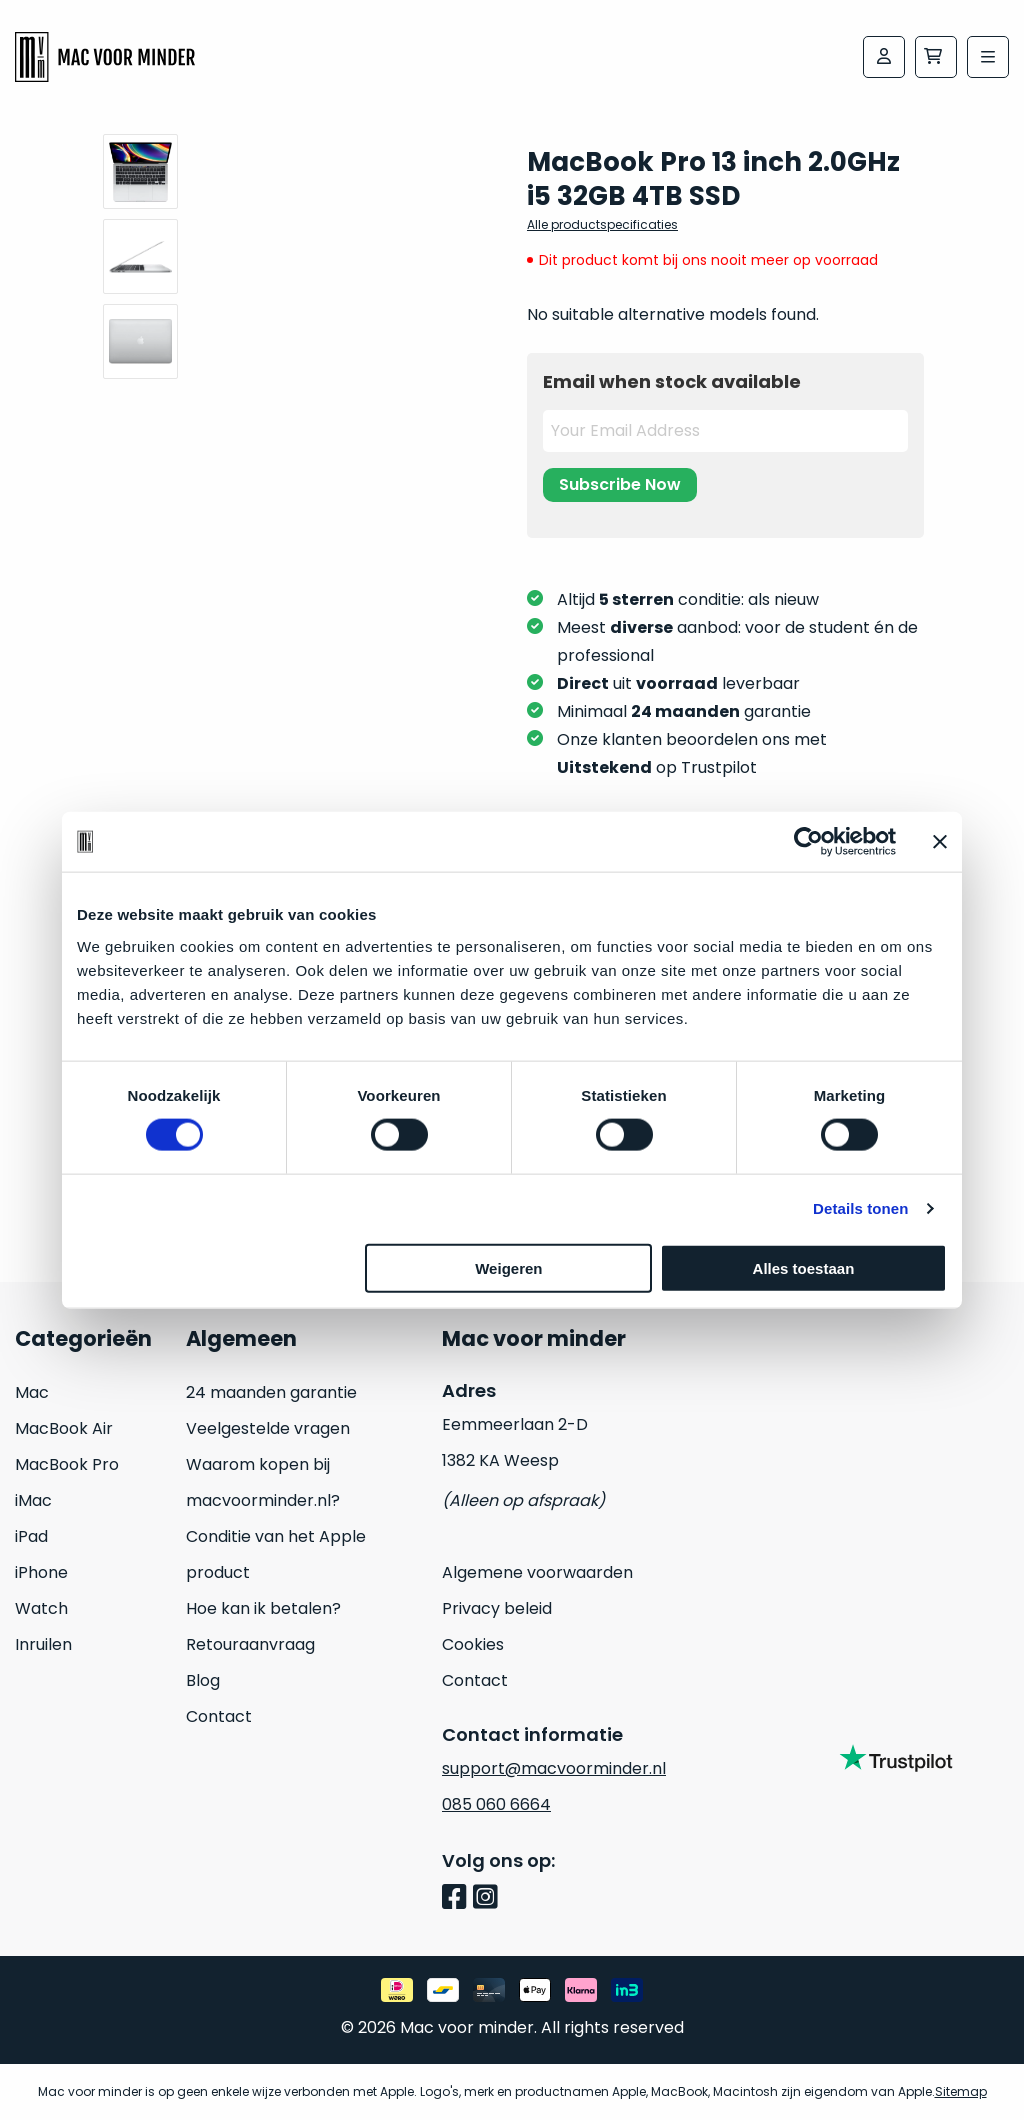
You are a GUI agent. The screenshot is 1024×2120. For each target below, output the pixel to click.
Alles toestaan (804, 1267)
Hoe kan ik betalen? (263, 1608)
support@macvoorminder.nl (554, 1768)
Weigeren (508, 1267)
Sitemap (961, 2091)
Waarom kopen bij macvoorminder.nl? (263, 1482)
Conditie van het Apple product (276, 1554)
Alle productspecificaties (602, 224)
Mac (32, 1392)
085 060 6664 (496, 1804)
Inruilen (43, 1644)
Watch (41, 1608)
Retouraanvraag (250, 1644)
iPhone (41, 1572)
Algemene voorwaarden (537, 1572)
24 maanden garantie (271, 1392)
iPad (31, 1536)
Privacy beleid (497, 1608)
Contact (219, 1716)
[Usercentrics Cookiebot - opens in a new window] (808, 842)
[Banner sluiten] (940, 842)
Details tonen (860, 1208)
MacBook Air (64, 1428)
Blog (203, 1680)
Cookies (473, 1644)
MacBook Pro (67, 1464)
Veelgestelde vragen (268, 1428)
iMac (33, 1500)
